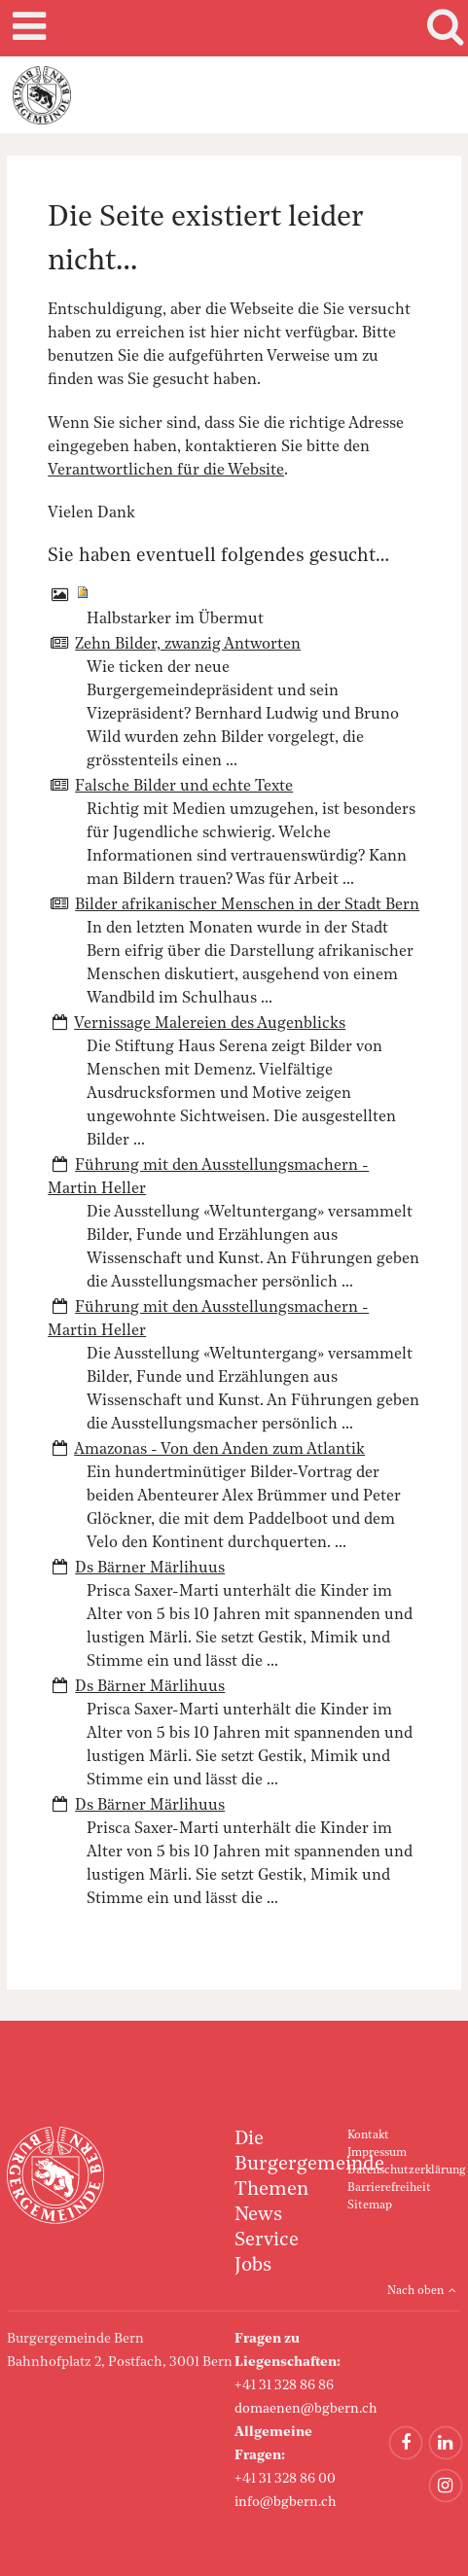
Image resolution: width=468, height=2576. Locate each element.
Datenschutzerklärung (406, 2170)
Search (441, 28)
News (258, 2215)
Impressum (377, 2153)
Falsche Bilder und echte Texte (184, 786)
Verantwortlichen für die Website (166, 470)
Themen (271, 2190)
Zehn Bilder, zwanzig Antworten (188, 645)
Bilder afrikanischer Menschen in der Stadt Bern (247, 905)
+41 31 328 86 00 (285, 2479)
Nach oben (415, 2291)
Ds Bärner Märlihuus (150, 1568)
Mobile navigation (26, 28)
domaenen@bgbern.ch (306, 2409)
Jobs (252, 2266)
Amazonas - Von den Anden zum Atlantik (219, 1450)
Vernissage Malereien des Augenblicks (209, 1024)
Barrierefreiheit (389, 2188)
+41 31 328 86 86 (284, 2385)
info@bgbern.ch (285, 2502)
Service (266, 2240)
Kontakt (368, 2135)
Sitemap (369, 2205)
